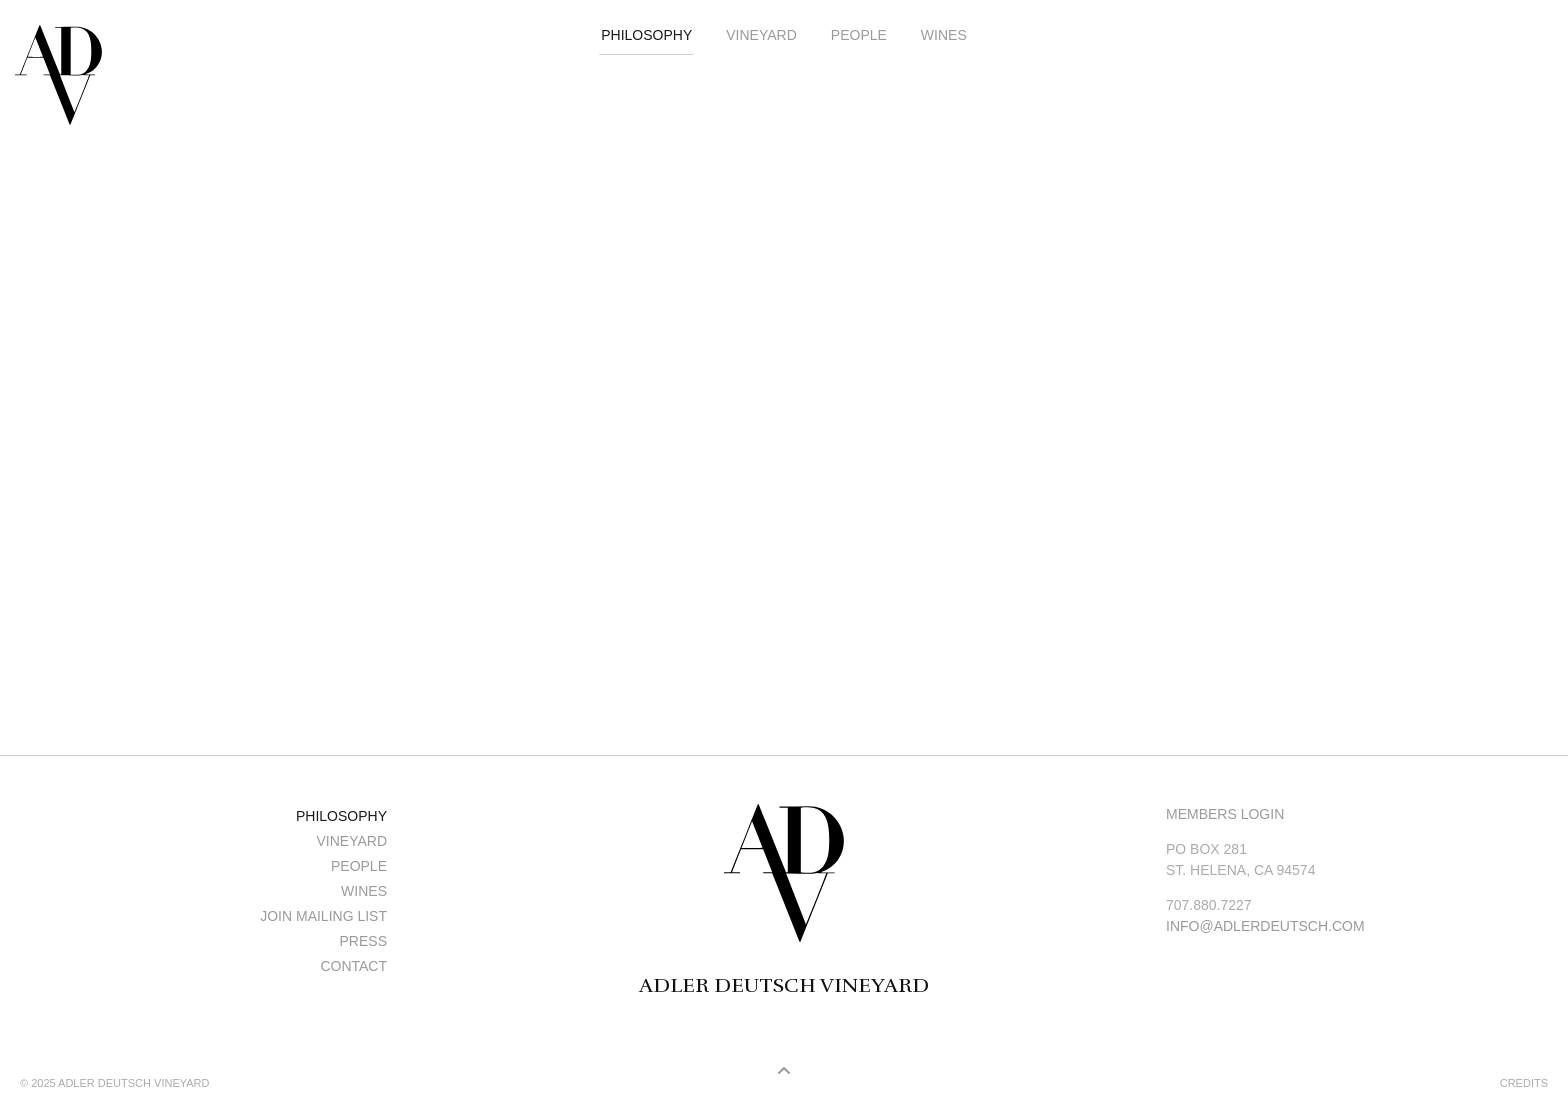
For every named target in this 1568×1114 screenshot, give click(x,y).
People (859, 35)
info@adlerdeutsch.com (1265, 926)
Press (363, 941)
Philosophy (646, 35)
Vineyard (761, 35)
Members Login (1225, 814)
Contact (353, 966)
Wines (944, 35)
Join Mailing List (323, 916)
